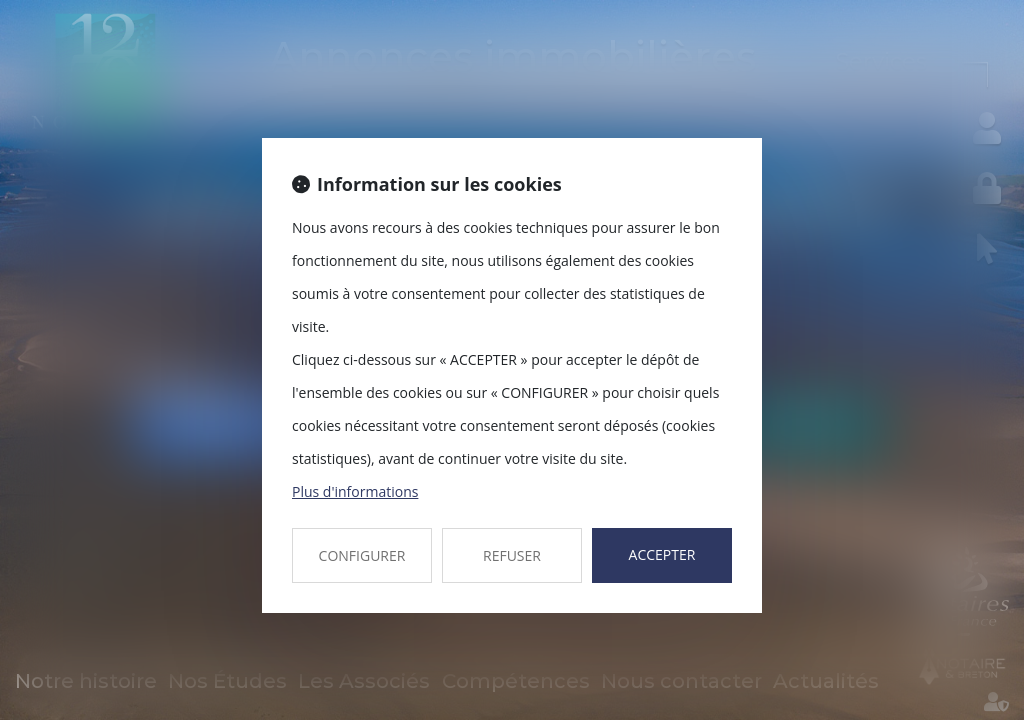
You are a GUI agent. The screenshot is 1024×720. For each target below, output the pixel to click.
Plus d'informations (355, 491)
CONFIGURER (362, 555)
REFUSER (512, 555)
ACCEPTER (662, 554)
